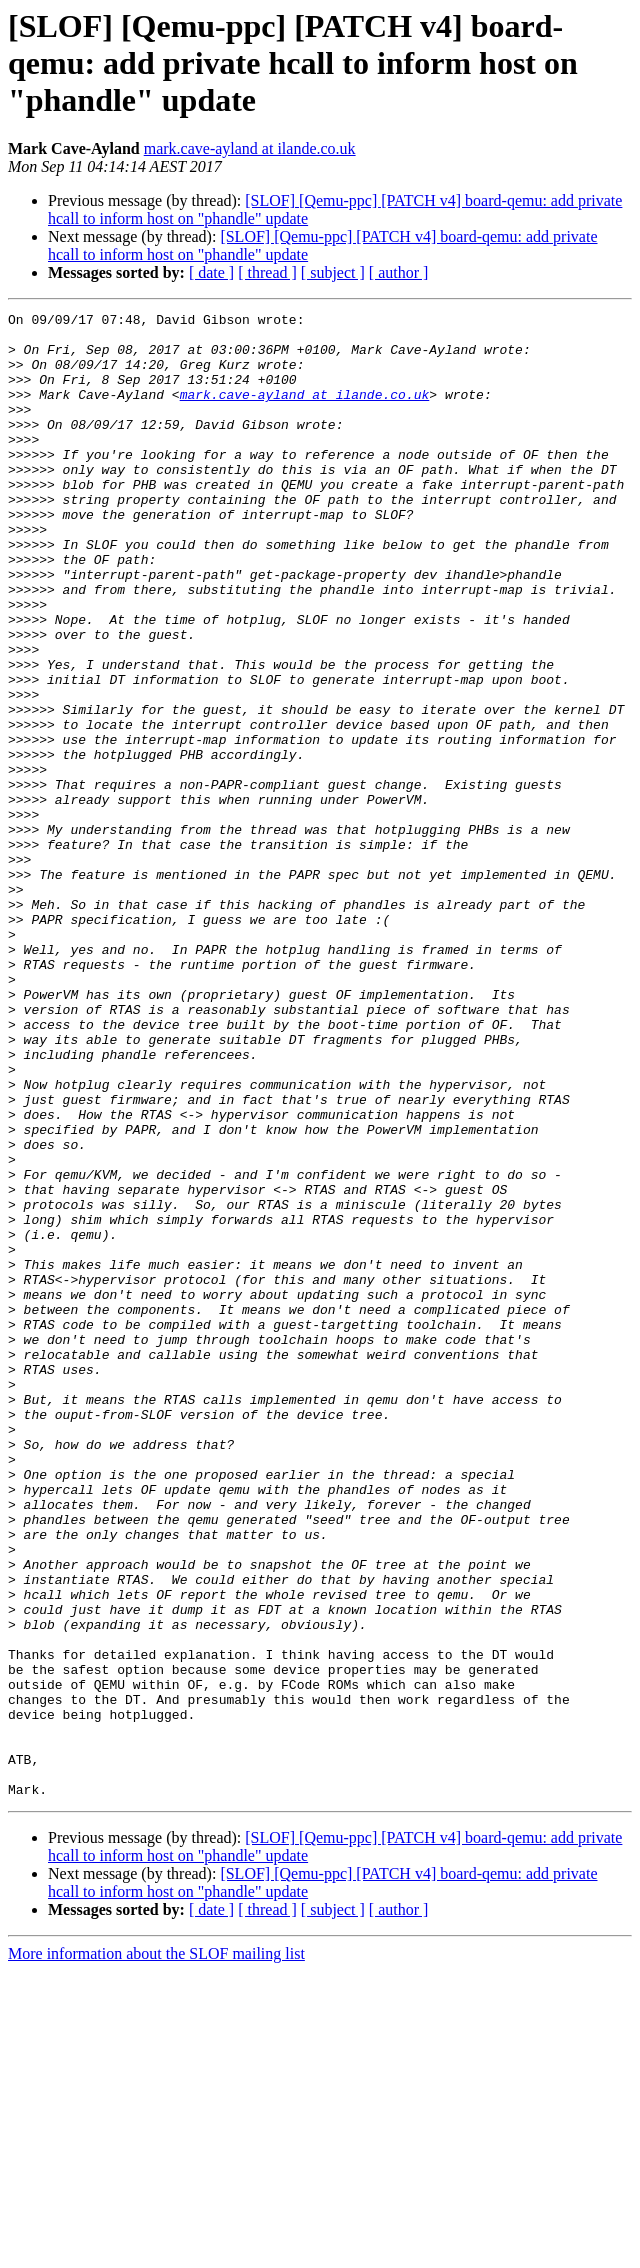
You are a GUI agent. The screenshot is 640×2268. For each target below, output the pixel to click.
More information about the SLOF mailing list (156, 2250)
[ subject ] (333, 272)
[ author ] (399, 272)
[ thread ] (267, 272)
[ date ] (211, 272)
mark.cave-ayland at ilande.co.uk (250, 148)
